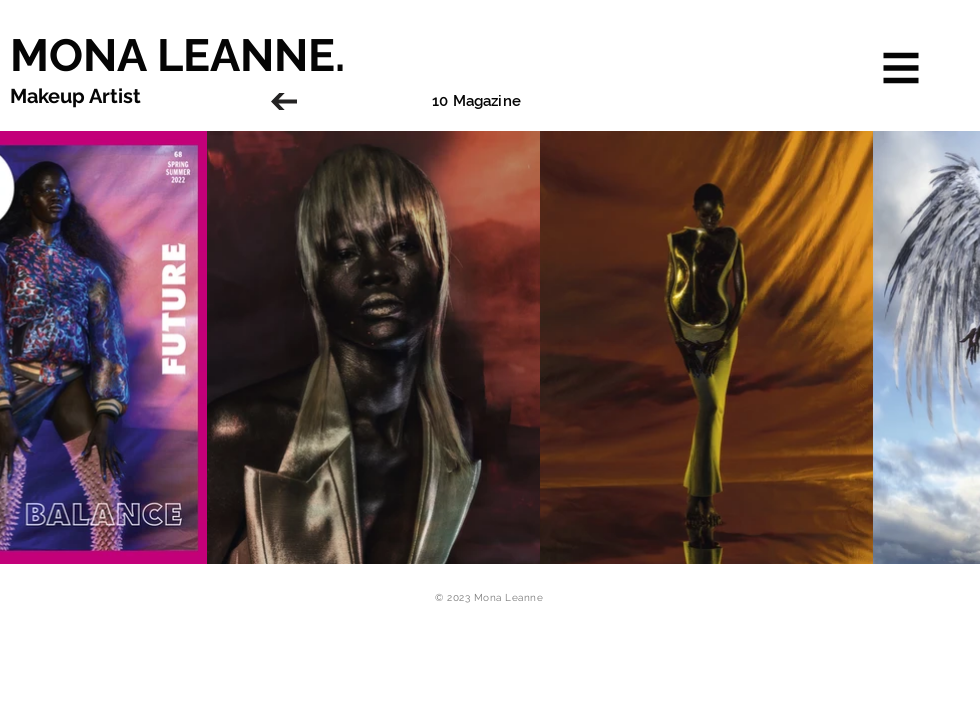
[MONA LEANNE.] (285, 55)
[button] (901, 68)
